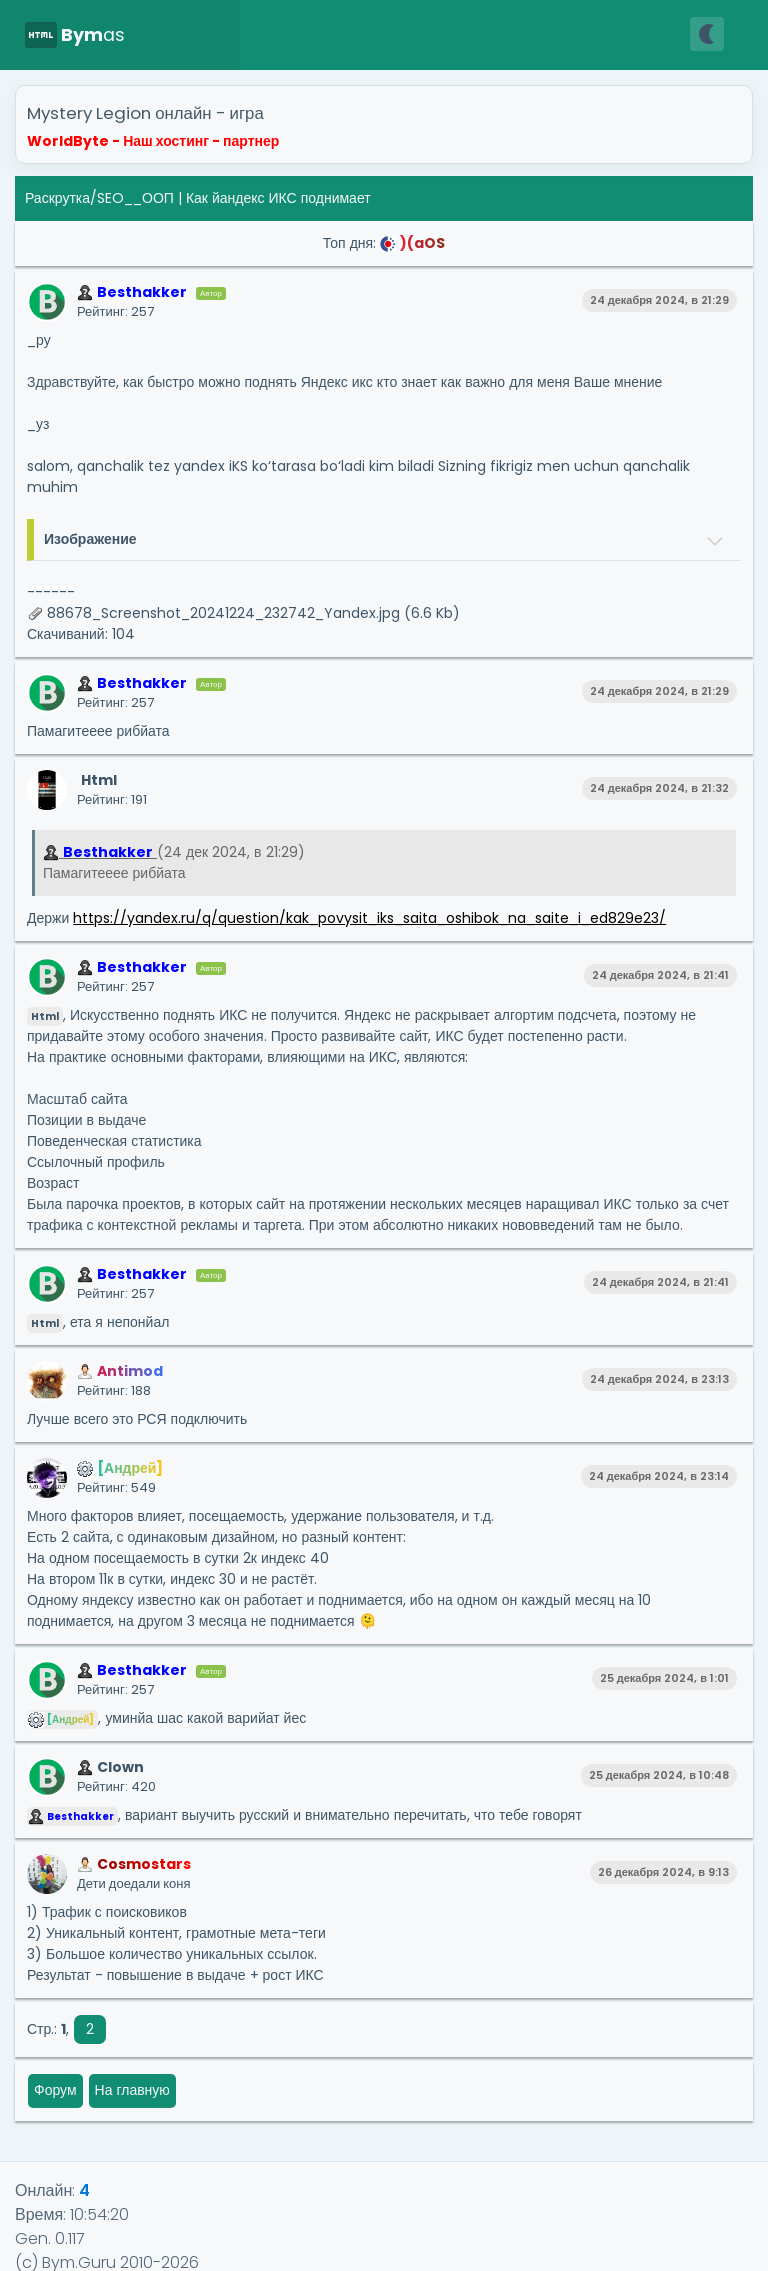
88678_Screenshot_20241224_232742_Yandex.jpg (223, 613)
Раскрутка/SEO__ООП (99, 198)
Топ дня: (384, 243)
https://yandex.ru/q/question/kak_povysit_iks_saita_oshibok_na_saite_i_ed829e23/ (369, 918)
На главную (132, 2090)
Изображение (90, 539)
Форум (55, 2090)
